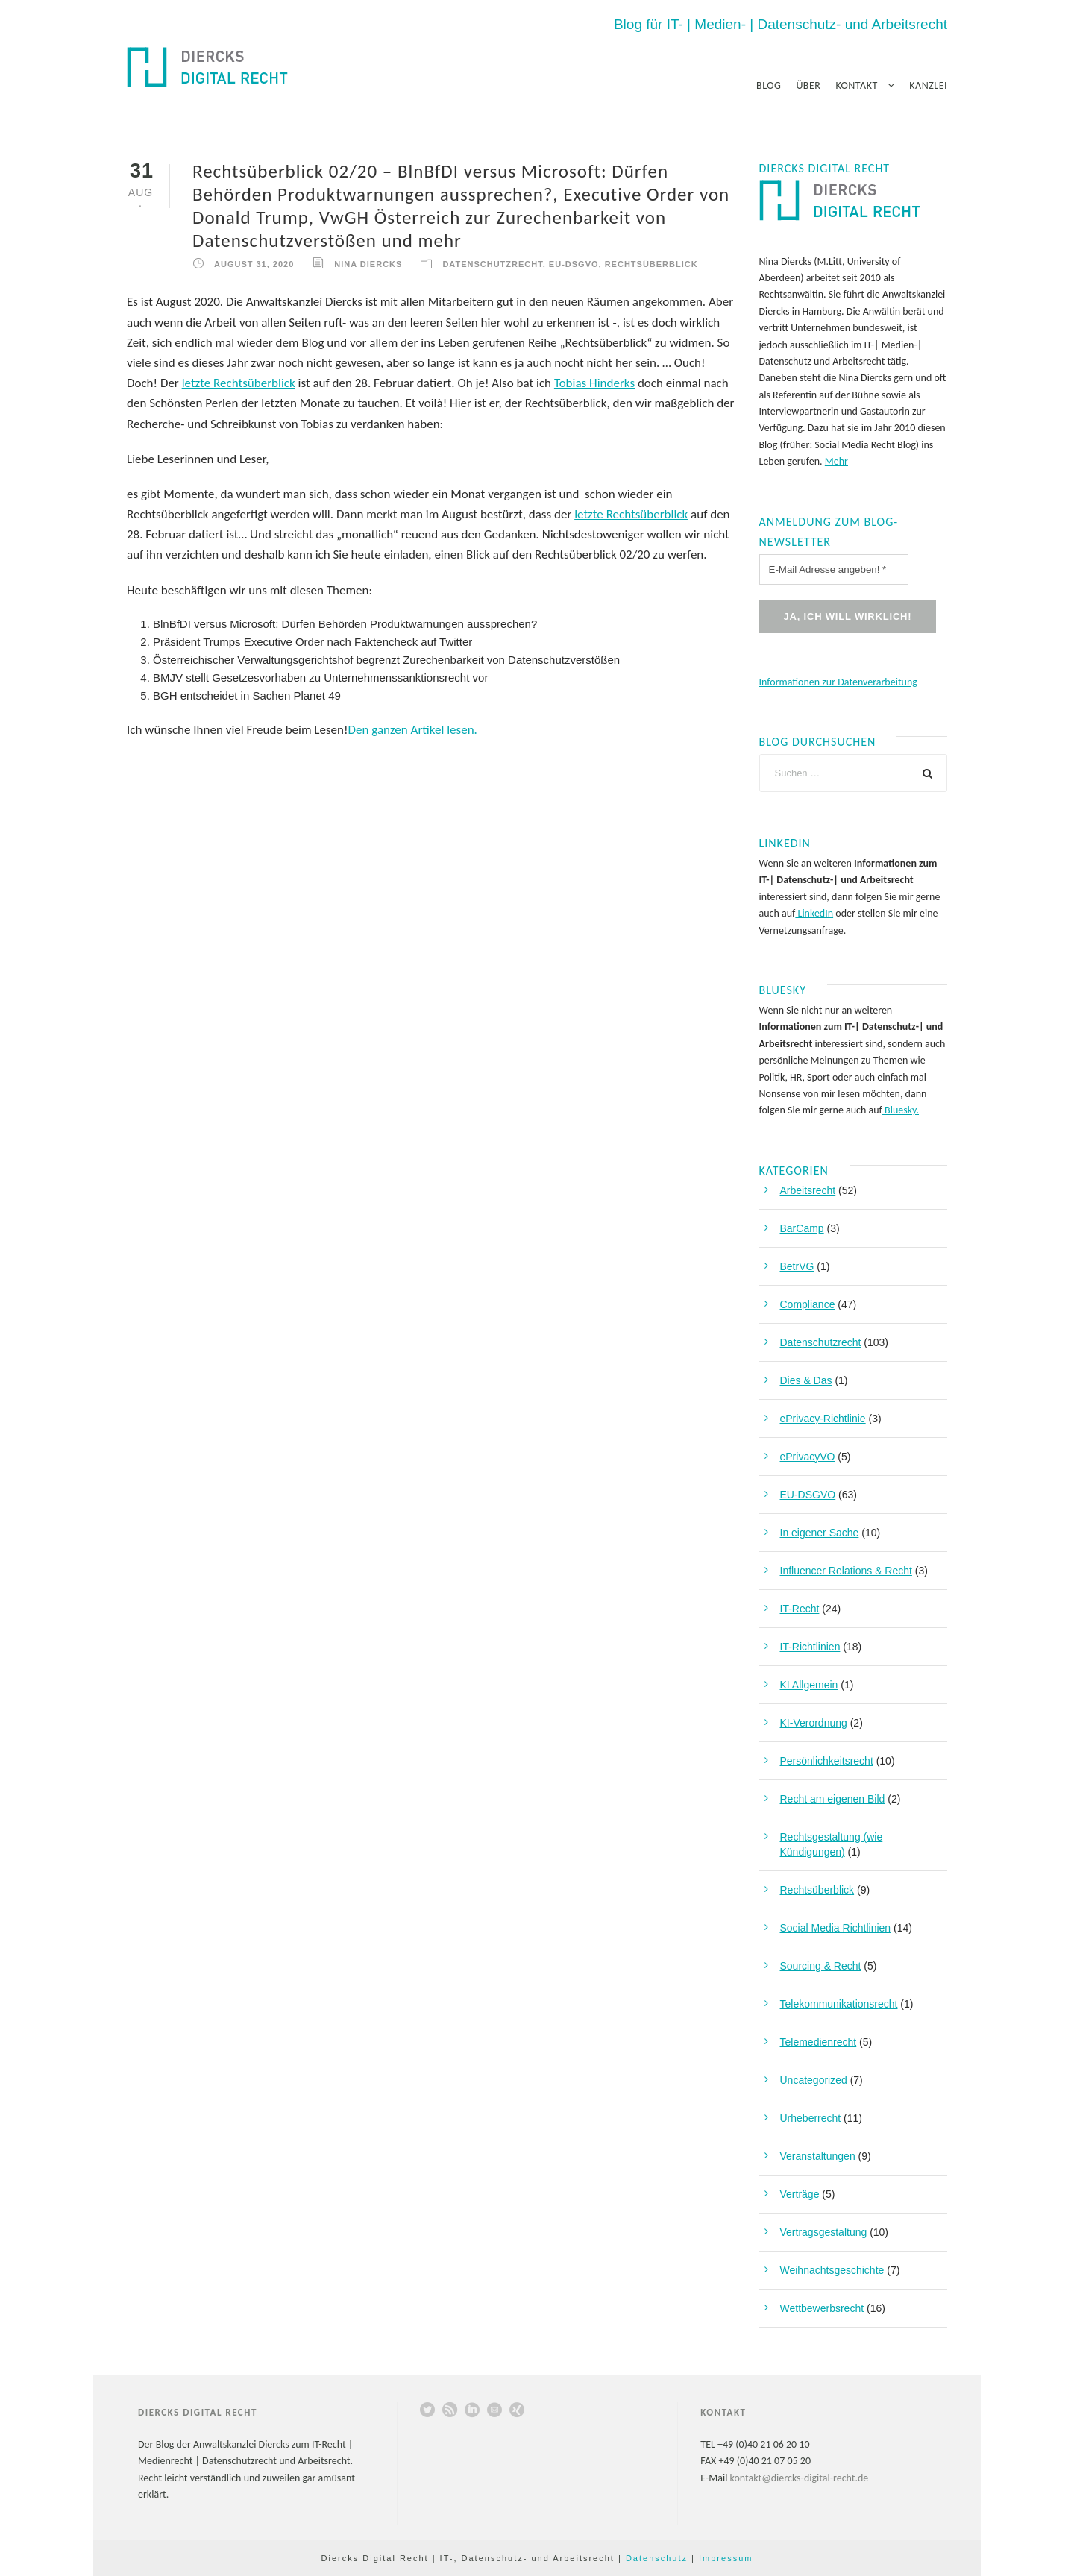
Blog (768, 85)
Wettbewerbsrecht (822, 2308)
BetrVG (797, 1266)
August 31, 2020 (254, 264)
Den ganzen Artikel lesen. (412, 730)
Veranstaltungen (817, 2156)
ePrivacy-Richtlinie (823, 1418)
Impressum (726, 2558)
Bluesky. (900, 1110)
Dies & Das (806, 1380)
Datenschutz (657, 2558)
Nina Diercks (368, 264)
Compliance (807, 1304)
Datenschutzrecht (492, 264)
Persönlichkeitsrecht (826, 1761)
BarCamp (802, 1228)
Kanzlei (928, 85)
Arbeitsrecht (808, 1190)
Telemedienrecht (818, 2042)
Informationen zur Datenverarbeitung (838, 682)
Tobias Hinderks (594, 383)
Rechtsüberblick (651, 264)
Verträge (800, 2194)
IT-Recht (800, 1609)
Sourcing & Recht (820, 1966)
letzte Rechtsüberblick (238, 383)
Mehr (836, 461)
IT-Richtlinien (810, 1647)
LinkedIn (814, 913)
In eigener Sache (819, 1533)
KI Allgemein (809, 1685)
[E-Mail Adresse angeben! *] (833, 569)
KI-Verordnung (813, 1723)
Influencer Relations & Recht (846, 1571)
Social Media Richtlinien (835, 1928)
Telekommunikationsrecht (839, 2004)
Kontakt (856, 85)
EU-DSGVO (574, 264)
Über (808, 85)
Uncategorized (813, 2080)
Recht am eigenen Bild (832, 1799)
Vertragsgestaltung (823, 2232)
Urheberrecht (810, 2118)
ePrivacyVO (807, 1457)
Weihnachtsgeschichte (832, 2270)
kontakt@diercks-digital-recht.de (799, 2478)
